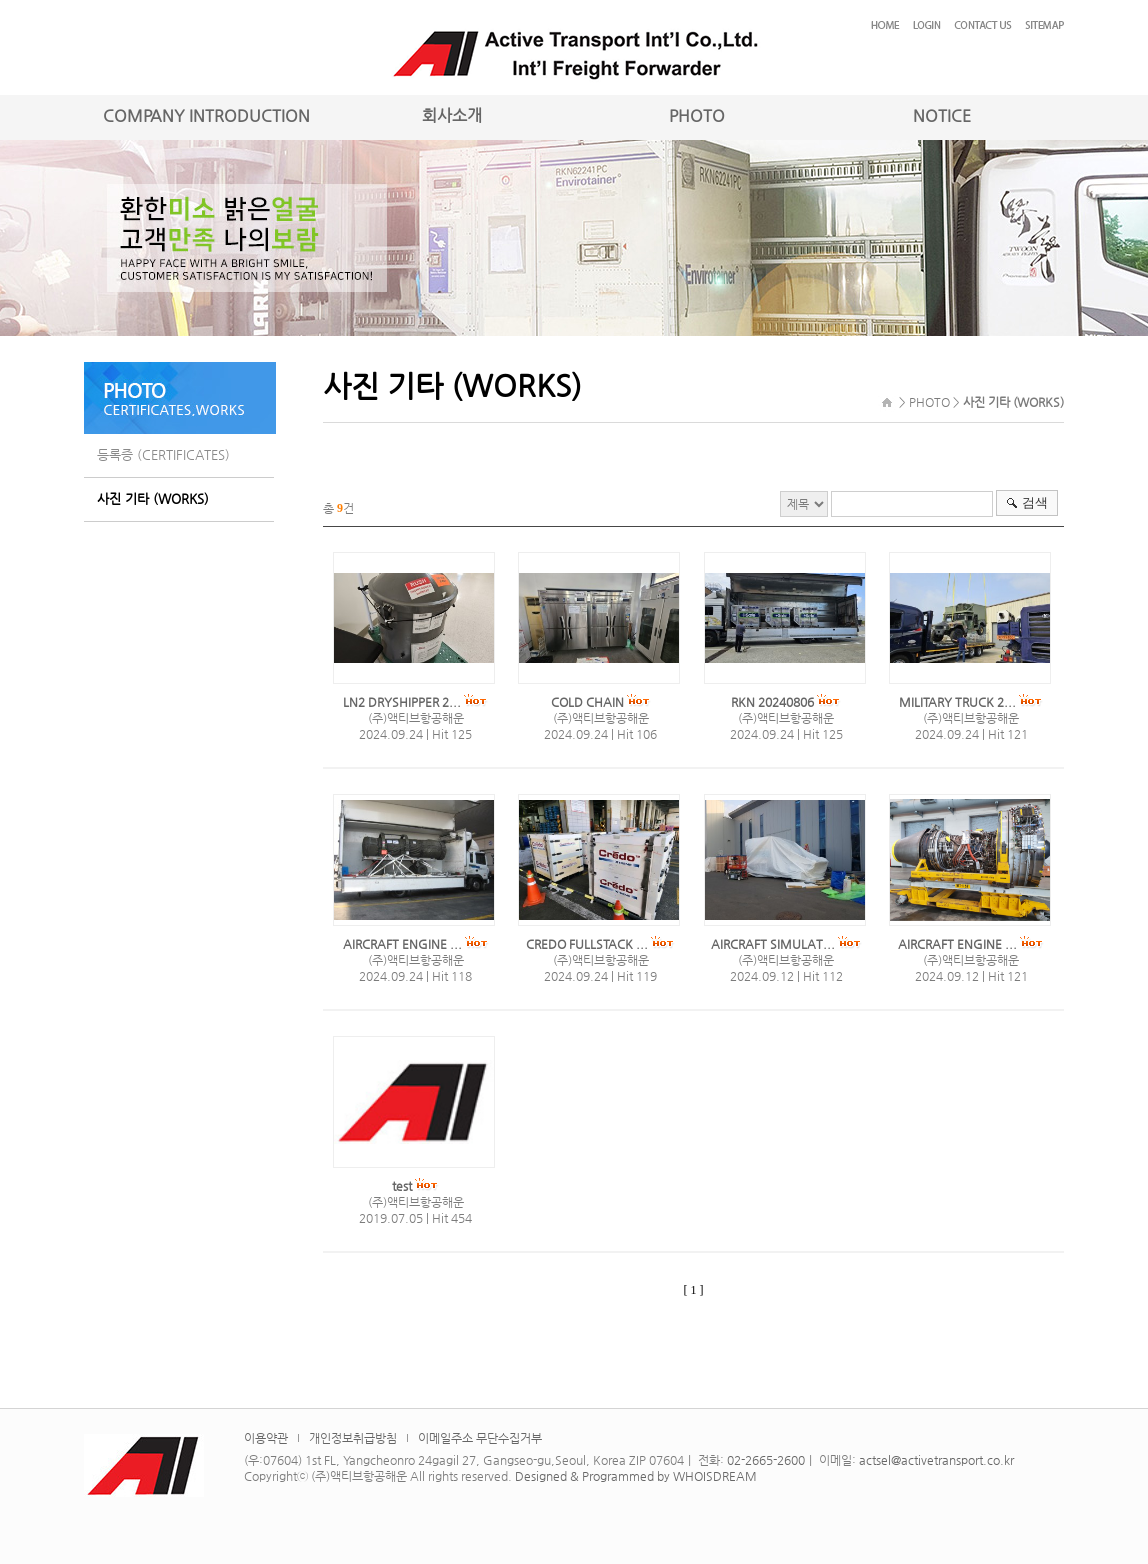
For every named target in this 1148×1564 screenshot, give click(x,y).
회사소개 (452, 115)
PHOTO (697, 115)
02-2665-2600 (766, 1460)
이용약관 (266, 1438)
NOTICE (942, 115)
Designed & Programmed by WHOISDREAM (636, 1476)
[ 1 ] (694, 1290)
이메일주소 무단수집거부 (480, 1438)
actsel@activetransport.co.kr (936, 1460)
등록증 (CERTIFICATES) (163, 454)
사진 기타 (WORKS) (153, 498)
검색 (1035, 502)
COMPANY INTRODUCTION (206, 115)
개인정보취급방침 (353, 1438)
